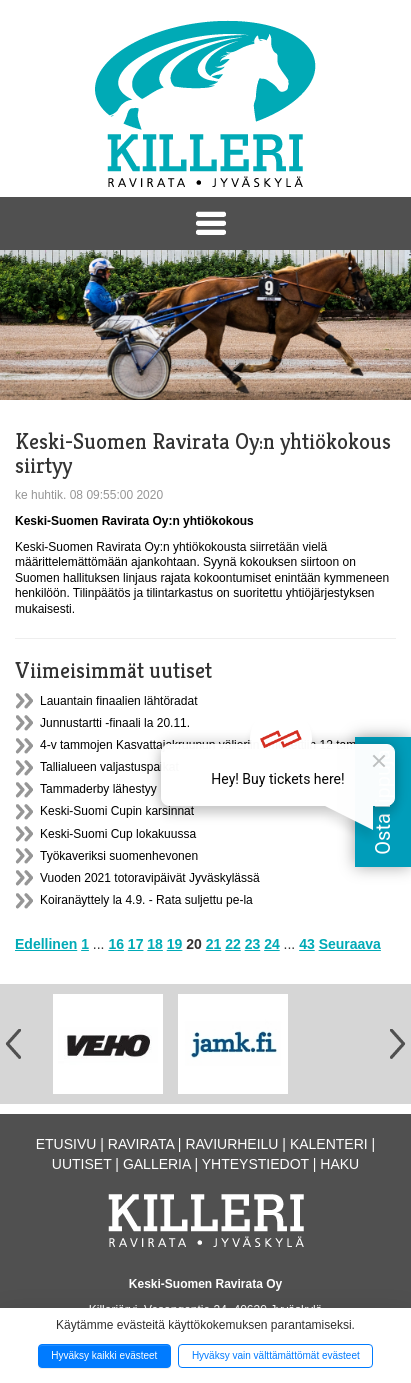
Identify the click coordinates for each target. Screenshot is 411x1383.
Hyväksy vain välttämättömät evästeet (276, 1355)
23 (253, 944)
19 (175, 944)
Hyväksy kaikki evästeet (104, 1355)
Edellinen (46, 944)
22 (233, 944)
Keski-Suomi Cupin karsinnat (117, 811)
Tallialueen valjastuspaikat (109, 767)
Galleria (157, 1164)
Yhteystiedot (255, 1164)
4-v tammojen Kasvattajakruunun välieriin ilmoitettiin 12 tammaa (210, 745)
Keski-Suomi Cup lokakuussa (118, 834)
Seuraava (350, 944)
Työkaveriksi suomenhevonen (119, 856)
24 (272, 944)
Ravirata (141, 1144)
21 (214, 944)
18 (155, 944)
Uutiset (82, 1164)
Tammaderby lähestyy (98, 789)
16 (116, 944)
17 (136, 944)
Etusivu (66, 1144)
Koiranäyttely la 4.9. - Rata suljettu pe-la (146, 900)
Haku (339, 1164)
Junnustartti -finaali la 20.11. (115, 723)
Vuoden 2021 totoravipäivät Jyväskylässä (150, 878)
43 (307, 944)
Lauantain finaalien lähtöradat (118, 701)
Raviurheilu (231, 1144)
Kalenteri (329, 1144)
